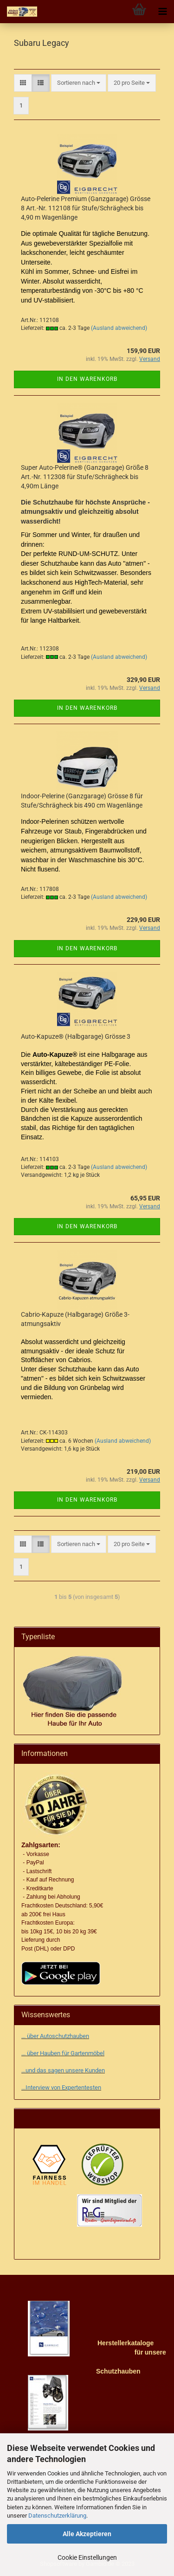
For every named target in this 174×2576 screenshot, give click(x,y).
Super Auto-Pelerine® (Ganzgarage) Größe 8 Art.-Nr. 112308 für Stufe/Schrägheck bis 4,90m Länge (84, 477)
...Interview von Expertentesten (61, 2087)
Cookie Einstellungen (87, 2557)
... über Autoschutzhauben (55, 2036)
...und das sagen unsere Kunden (63, 2070)
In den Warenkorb (87, 379)
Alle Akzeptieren (87, 2534)
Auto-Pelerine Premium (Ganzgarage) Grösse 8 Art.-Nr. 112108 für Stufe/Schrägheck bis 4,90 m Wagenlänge (85, 208)
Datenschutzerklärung (57, 2515)
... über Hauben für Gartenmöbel (62, 2053)
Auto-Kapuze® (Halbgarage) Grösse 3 (75, 1036)
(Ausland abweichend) (119, 328)
